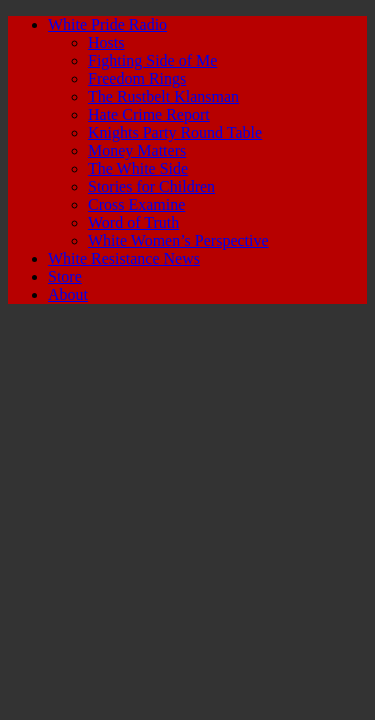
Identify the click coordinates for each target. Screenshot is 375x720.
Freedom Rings (137, 78)
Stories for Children (151, 186)
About (68, 294)
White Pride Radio (107, 24)
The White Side (138, 168)
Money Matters (137, 150)
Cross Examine (136, 204)
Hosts (106, 42)
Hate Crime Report (149, 114)
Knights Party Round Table (175, 132)
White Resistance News (124, 258)
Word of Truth (133, 222)
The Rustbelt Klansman (163, 96)
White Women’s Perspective (178, 240)
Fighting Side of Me (152, 60)
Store (65, 276)
